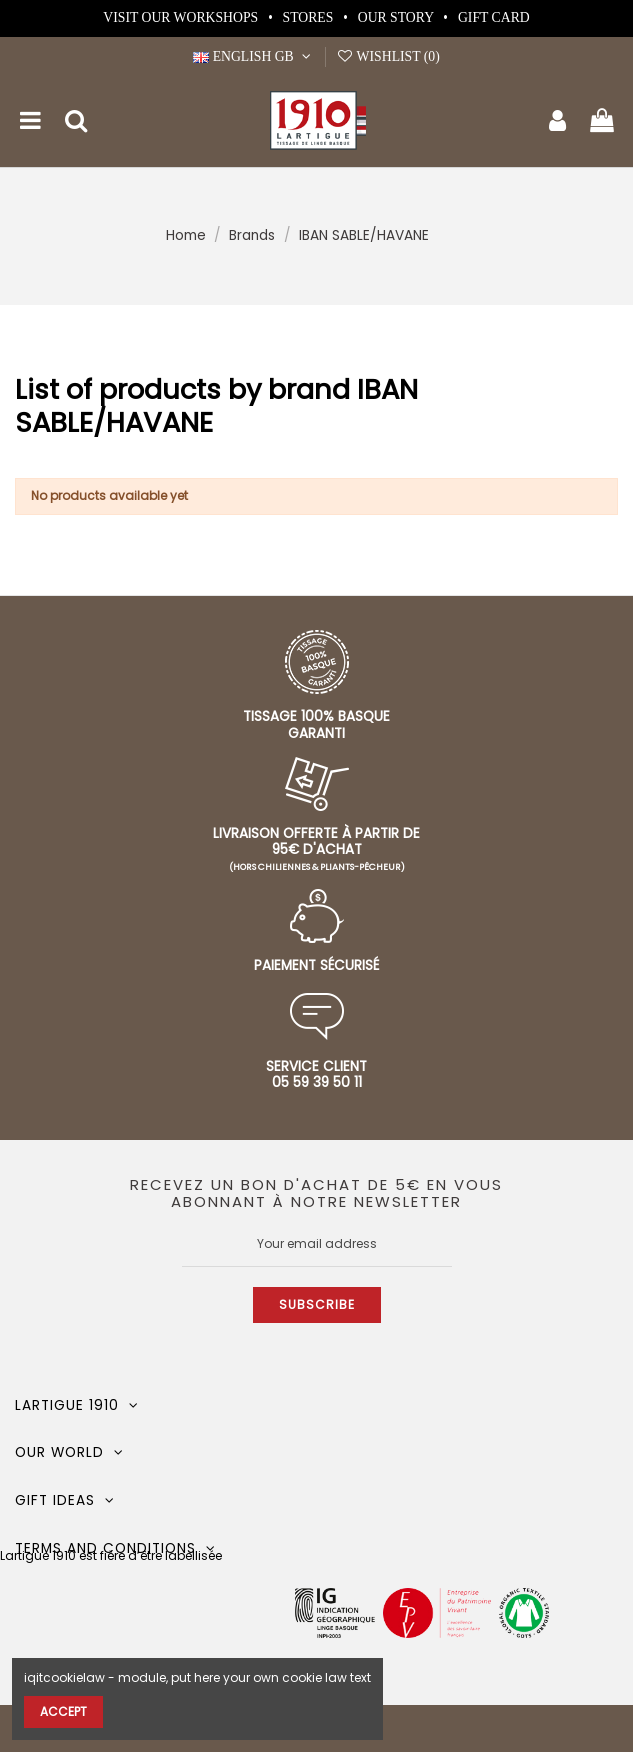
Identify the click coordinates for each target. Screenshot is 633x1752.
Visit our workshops (182, 17)
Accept (63, 1711)
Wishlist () (388, 56)
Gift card (494, 17)
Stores (310, 17)
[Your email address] (317, 1244)
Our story (397, 17)
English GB (254, 56)
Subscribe (317, 1304)
